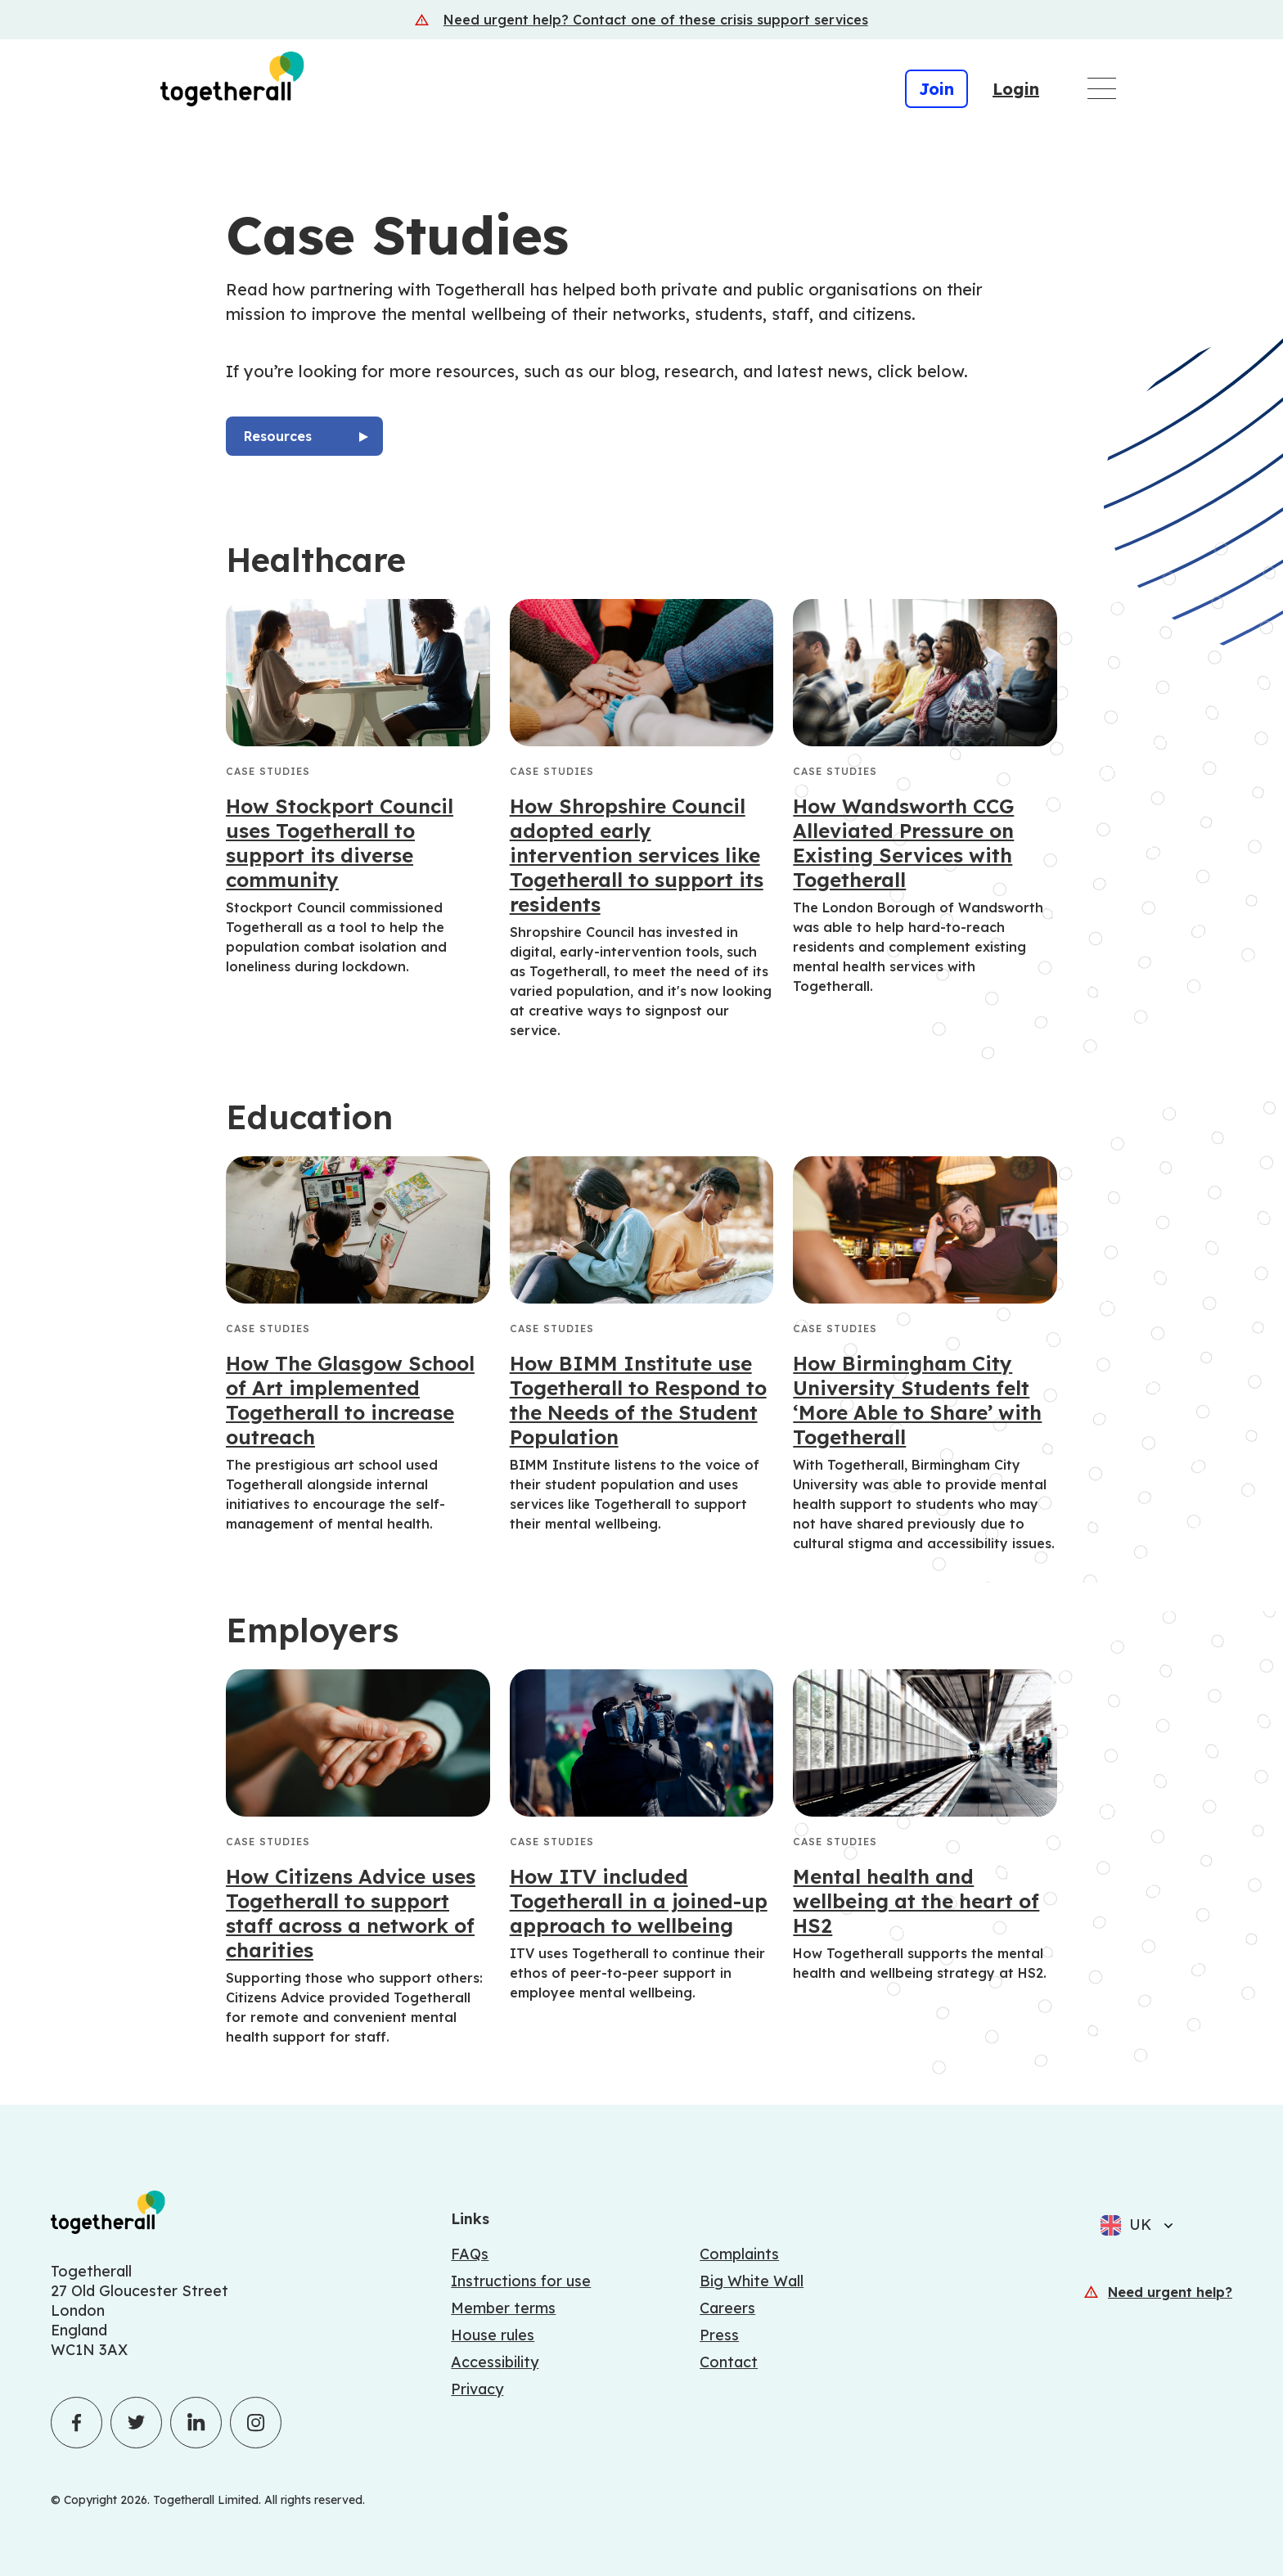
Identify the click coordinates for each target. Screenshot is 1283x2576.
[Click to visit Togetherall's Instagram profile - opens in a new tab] (255, 2422)
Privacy (477, 2389)
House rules (492, 2335)
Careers (727, 2308)
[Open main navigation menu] (1102, 88)
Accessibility (494, 2362)
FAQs (469, 2254)
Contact (729, 2362)
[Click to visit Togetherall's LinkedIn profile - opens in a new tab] (196, 2422)
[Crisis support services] (641, 19)
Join (936, 89)
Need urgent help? (1170, 2292)
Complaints (739, 2254)
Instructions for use (521, 2281)
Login (1016, 89)
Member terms (503, 2308)
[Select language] (1163, 2225)
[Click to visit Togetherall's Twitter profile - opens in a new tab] (136, 2422)
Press (719, 2335)
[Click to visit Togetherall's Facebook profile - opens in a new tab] (76, 2422)
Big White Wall (752, 2281)
